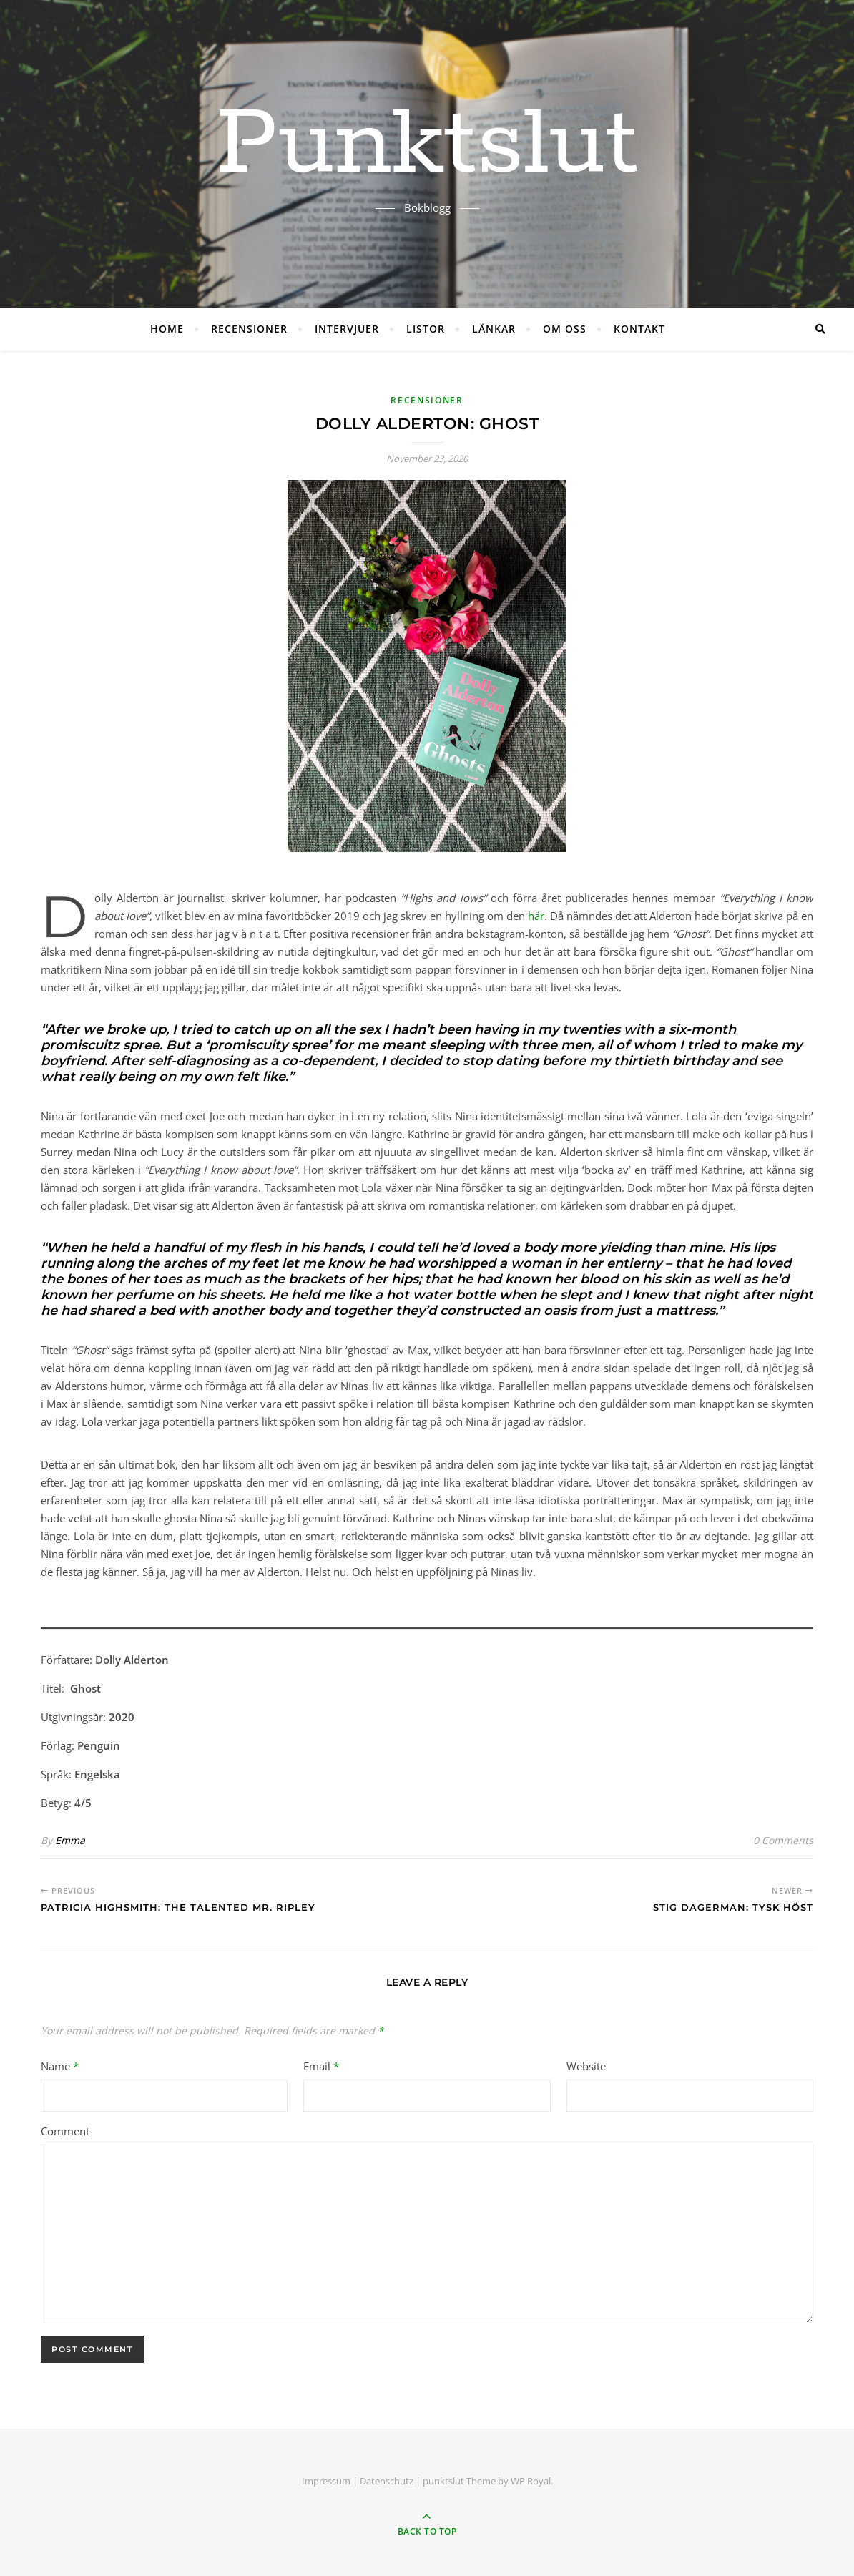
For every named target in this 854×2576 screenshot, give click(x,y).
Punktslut (427, 145)
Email (321, 2066)
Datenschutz (386, 2480)
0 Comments (783, 1840)
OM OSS (564, 329)
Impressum (326, 2480)
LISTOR (425, 329)
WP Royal (531, 2480)
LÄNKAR (494, 329)
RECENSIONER (249, 329)
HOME (167, 329)
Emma (70, 1840)
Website (586, 2066)
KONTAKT (639, 329)
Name (60, 2066)
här (536, 916)
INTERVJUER (347, 329)
